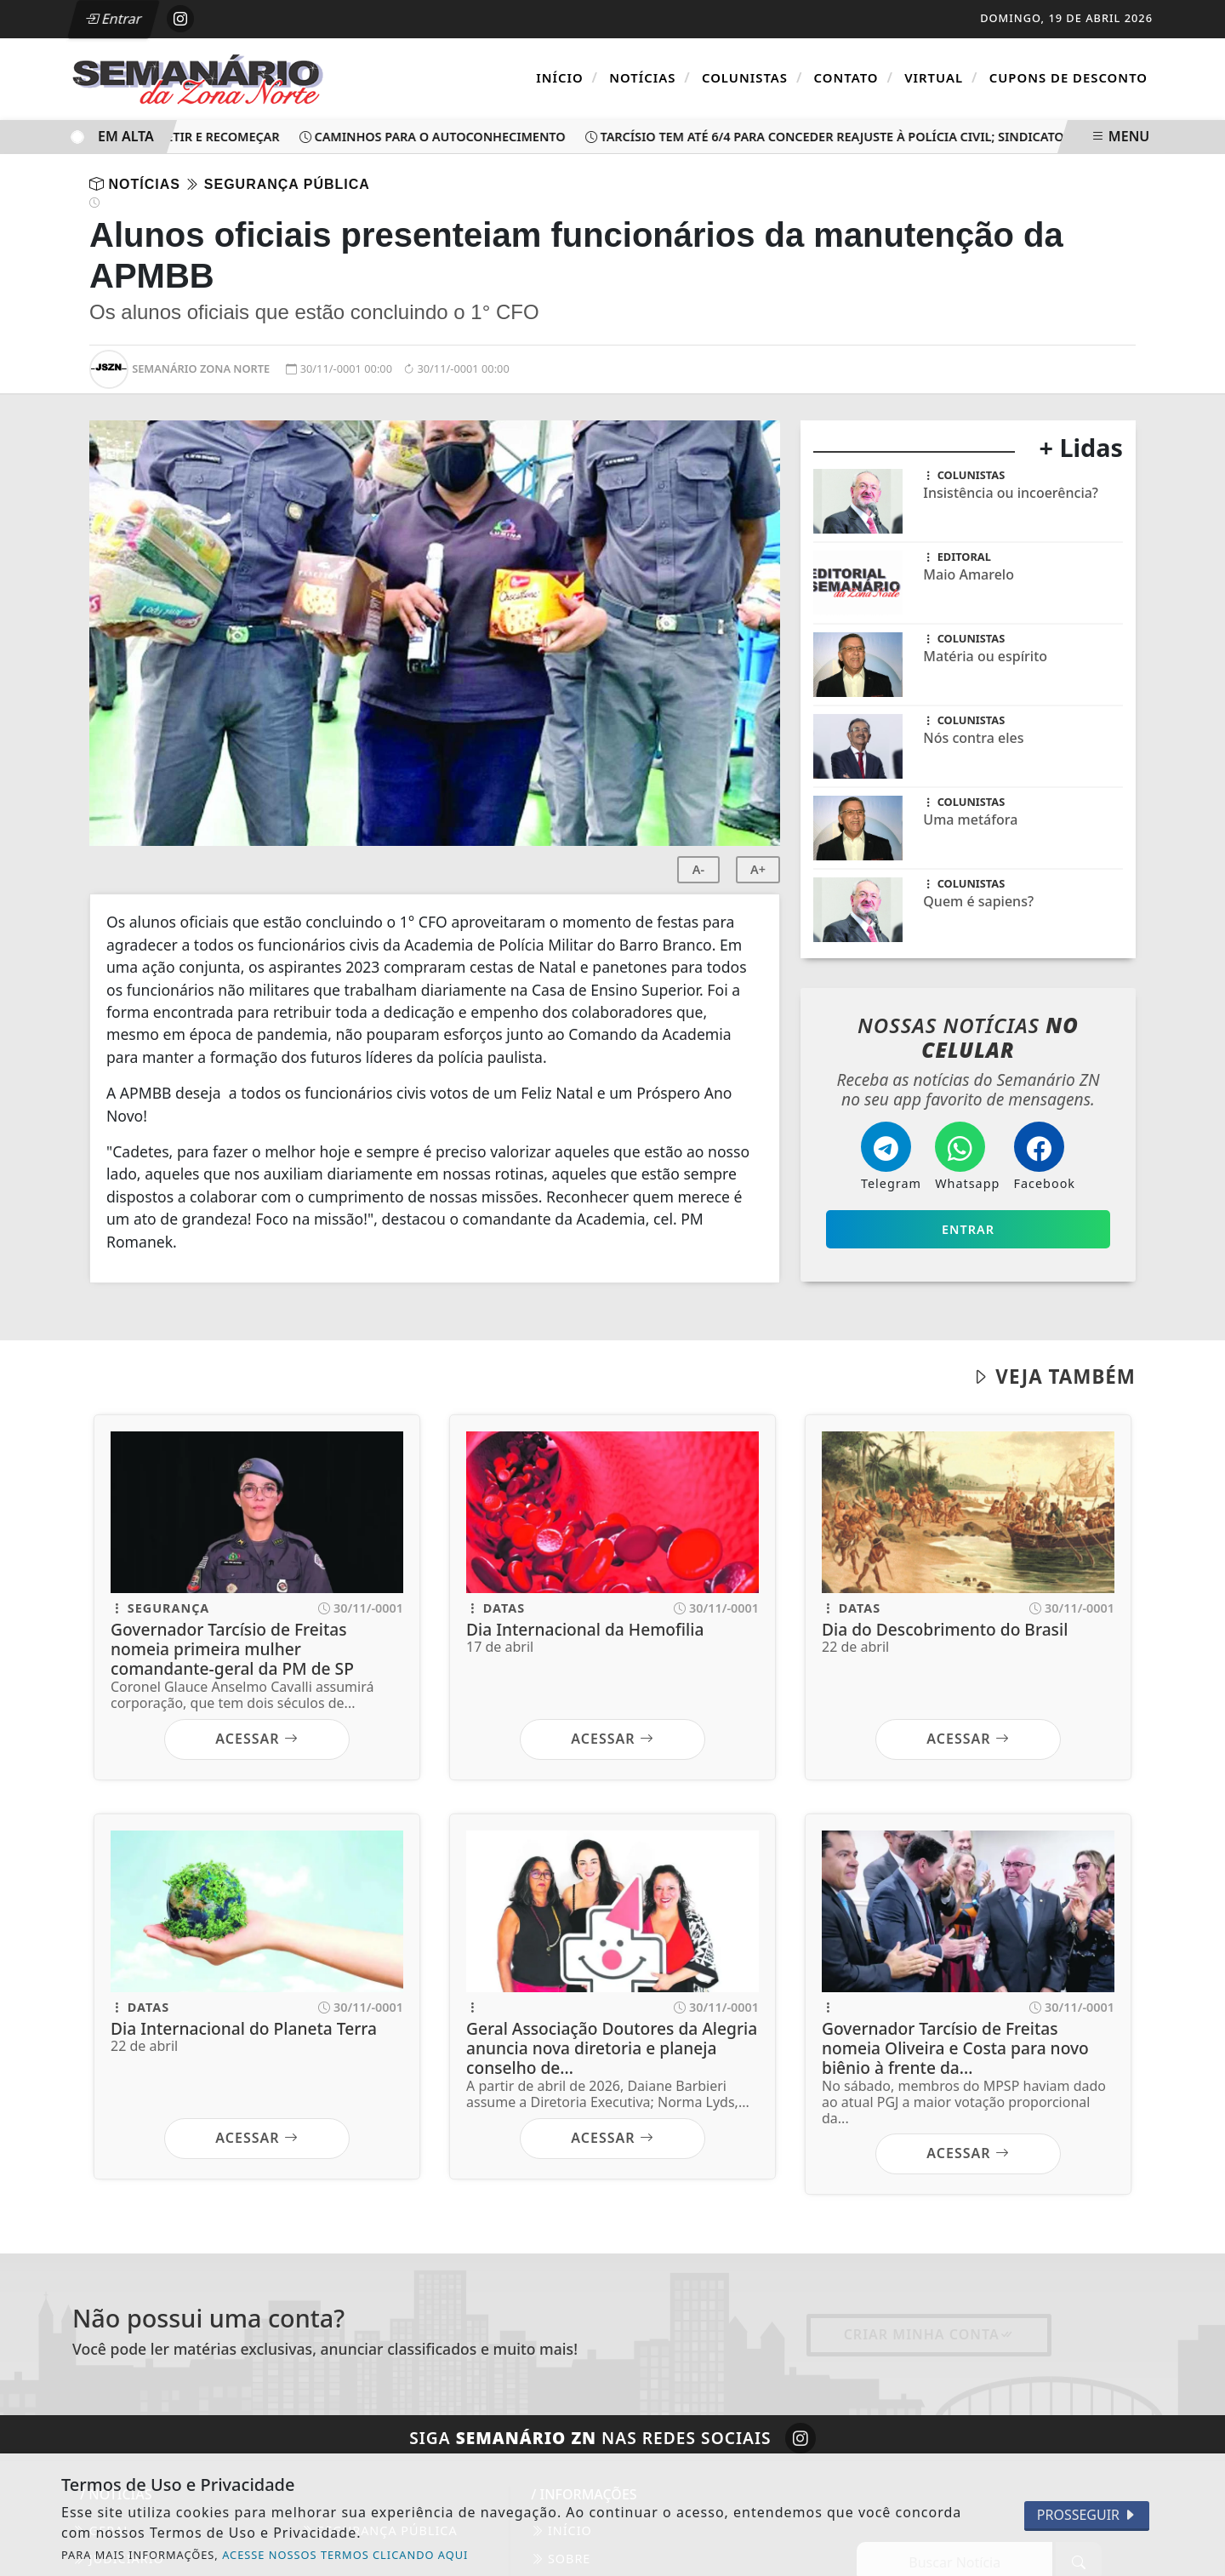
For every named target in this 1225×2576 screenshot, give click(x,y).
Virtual (940, 77)
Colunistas (752, 77)
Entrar (113, 18)
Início (567, 77)
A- (698, 869)
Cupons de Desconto (1068, 77)
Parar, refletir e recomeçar (184, 137)
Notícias (650, 77)
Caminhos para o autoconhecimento (438, 137)
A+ (758, 869)
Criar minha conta (929, 2334)
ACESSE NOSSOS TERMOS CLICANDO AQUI (345, 2554)
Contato (853, 77)
